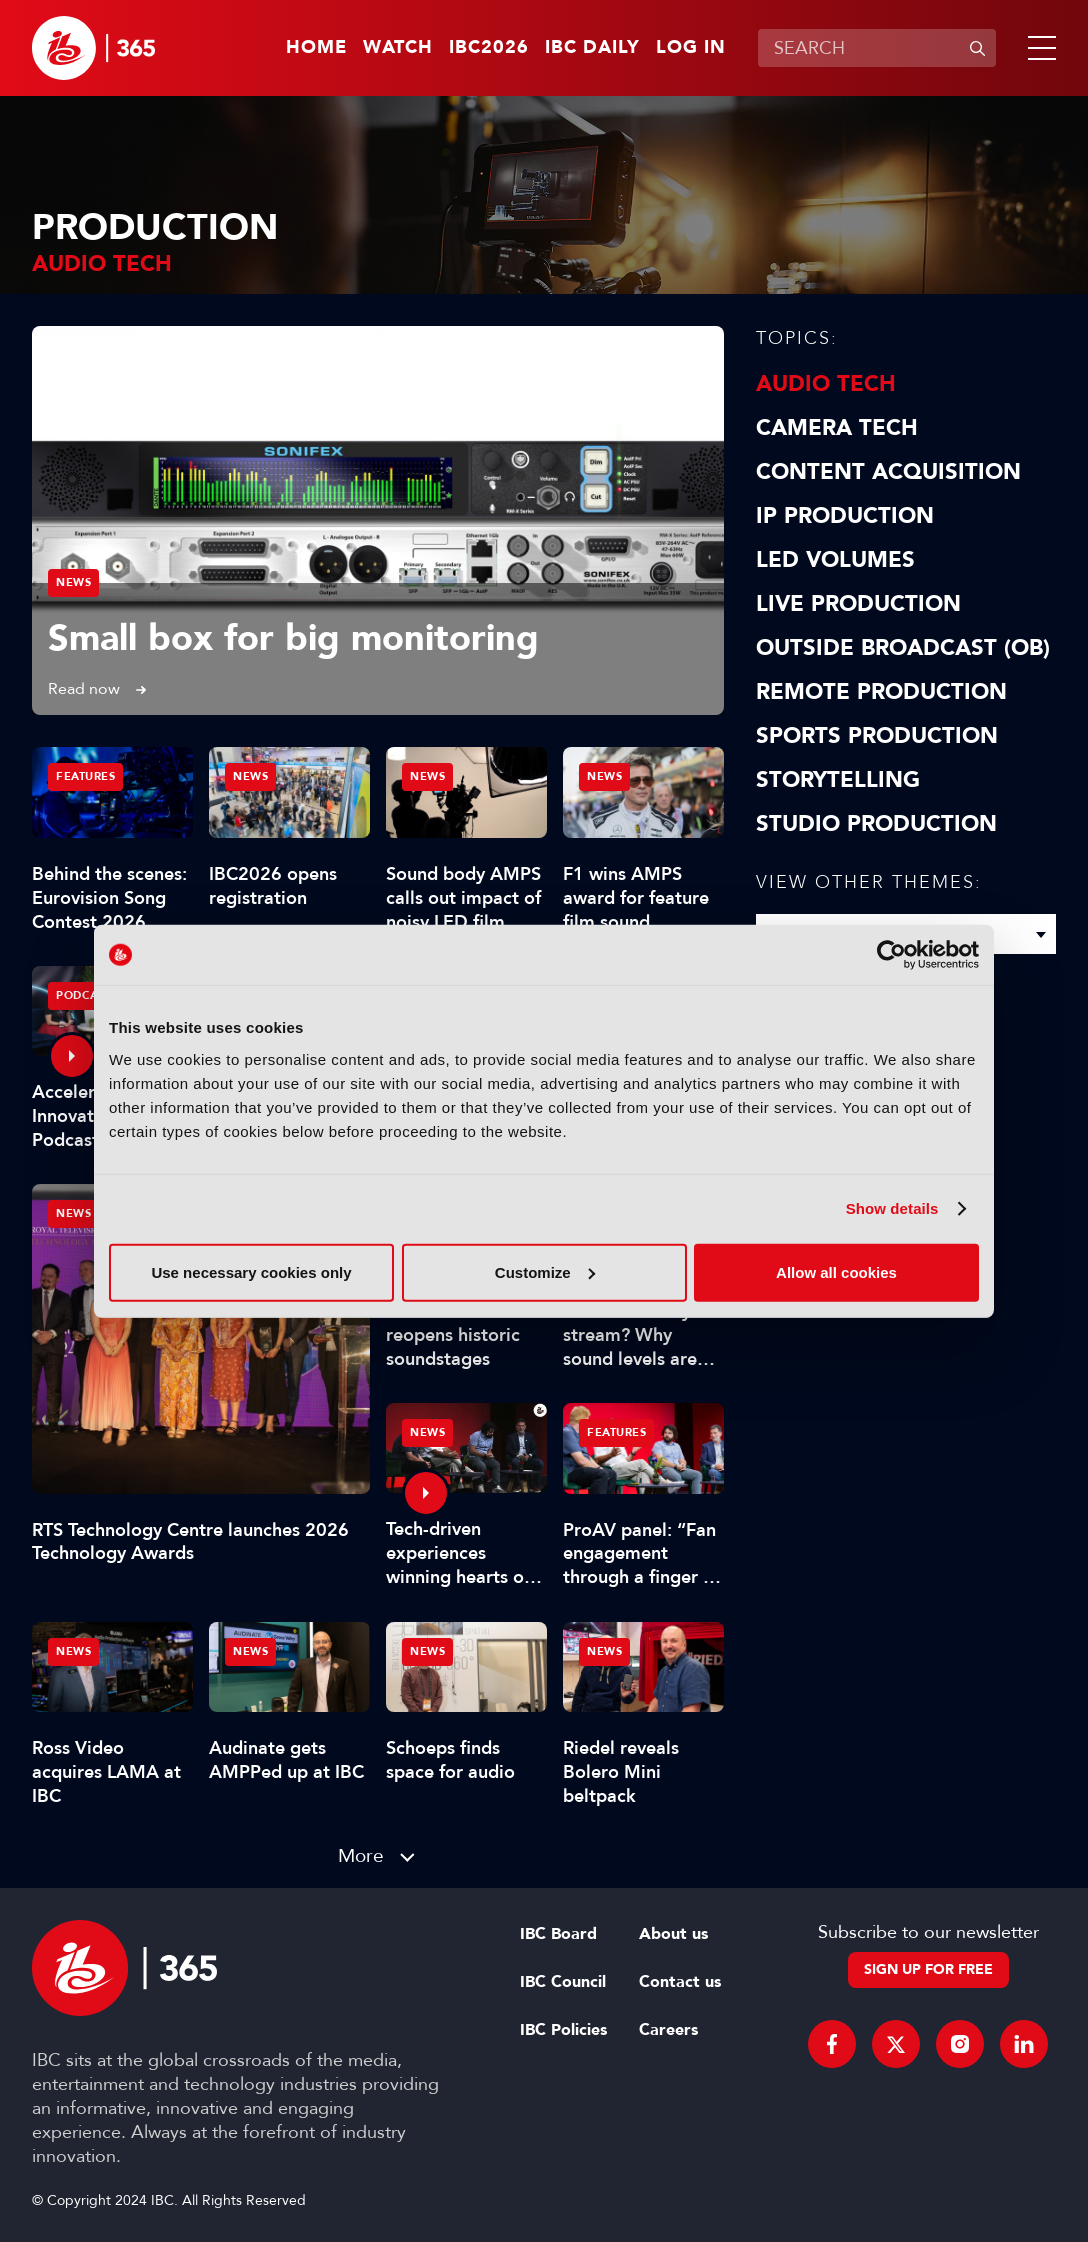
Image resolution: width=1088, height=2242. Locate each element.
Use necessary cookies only (251, 1271)
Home (316, 48)
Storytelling (838, 780)
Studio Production (876, 824)
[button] (1038, 48)
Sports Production (877, 736)
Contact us (680, 1982)
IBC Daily (592, 48)
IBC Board (558, 1934)
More (361, 1855)
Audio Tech (826, 384)
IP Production (845, 516)
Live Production (858, 604)
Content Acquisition (888, 472)
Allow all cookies (836, 1271)
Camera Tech (837, 428)
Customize (545, 1271)
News (73, 582)
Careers (668, 2030)
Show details (892, 1208)
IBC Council (563, 1982)
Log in (691, 48)
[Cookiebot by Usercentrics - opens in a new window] (891, 955)
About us (673, 1934)
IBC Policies (563, 2030)
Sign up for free (928, 1969)
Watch (398, 48)
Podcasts (87, 995)
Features (85, 776)
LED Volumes (835, 560)
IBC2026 (489, 48)
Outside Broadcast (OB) (903, 648)
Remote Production (881, 692)
